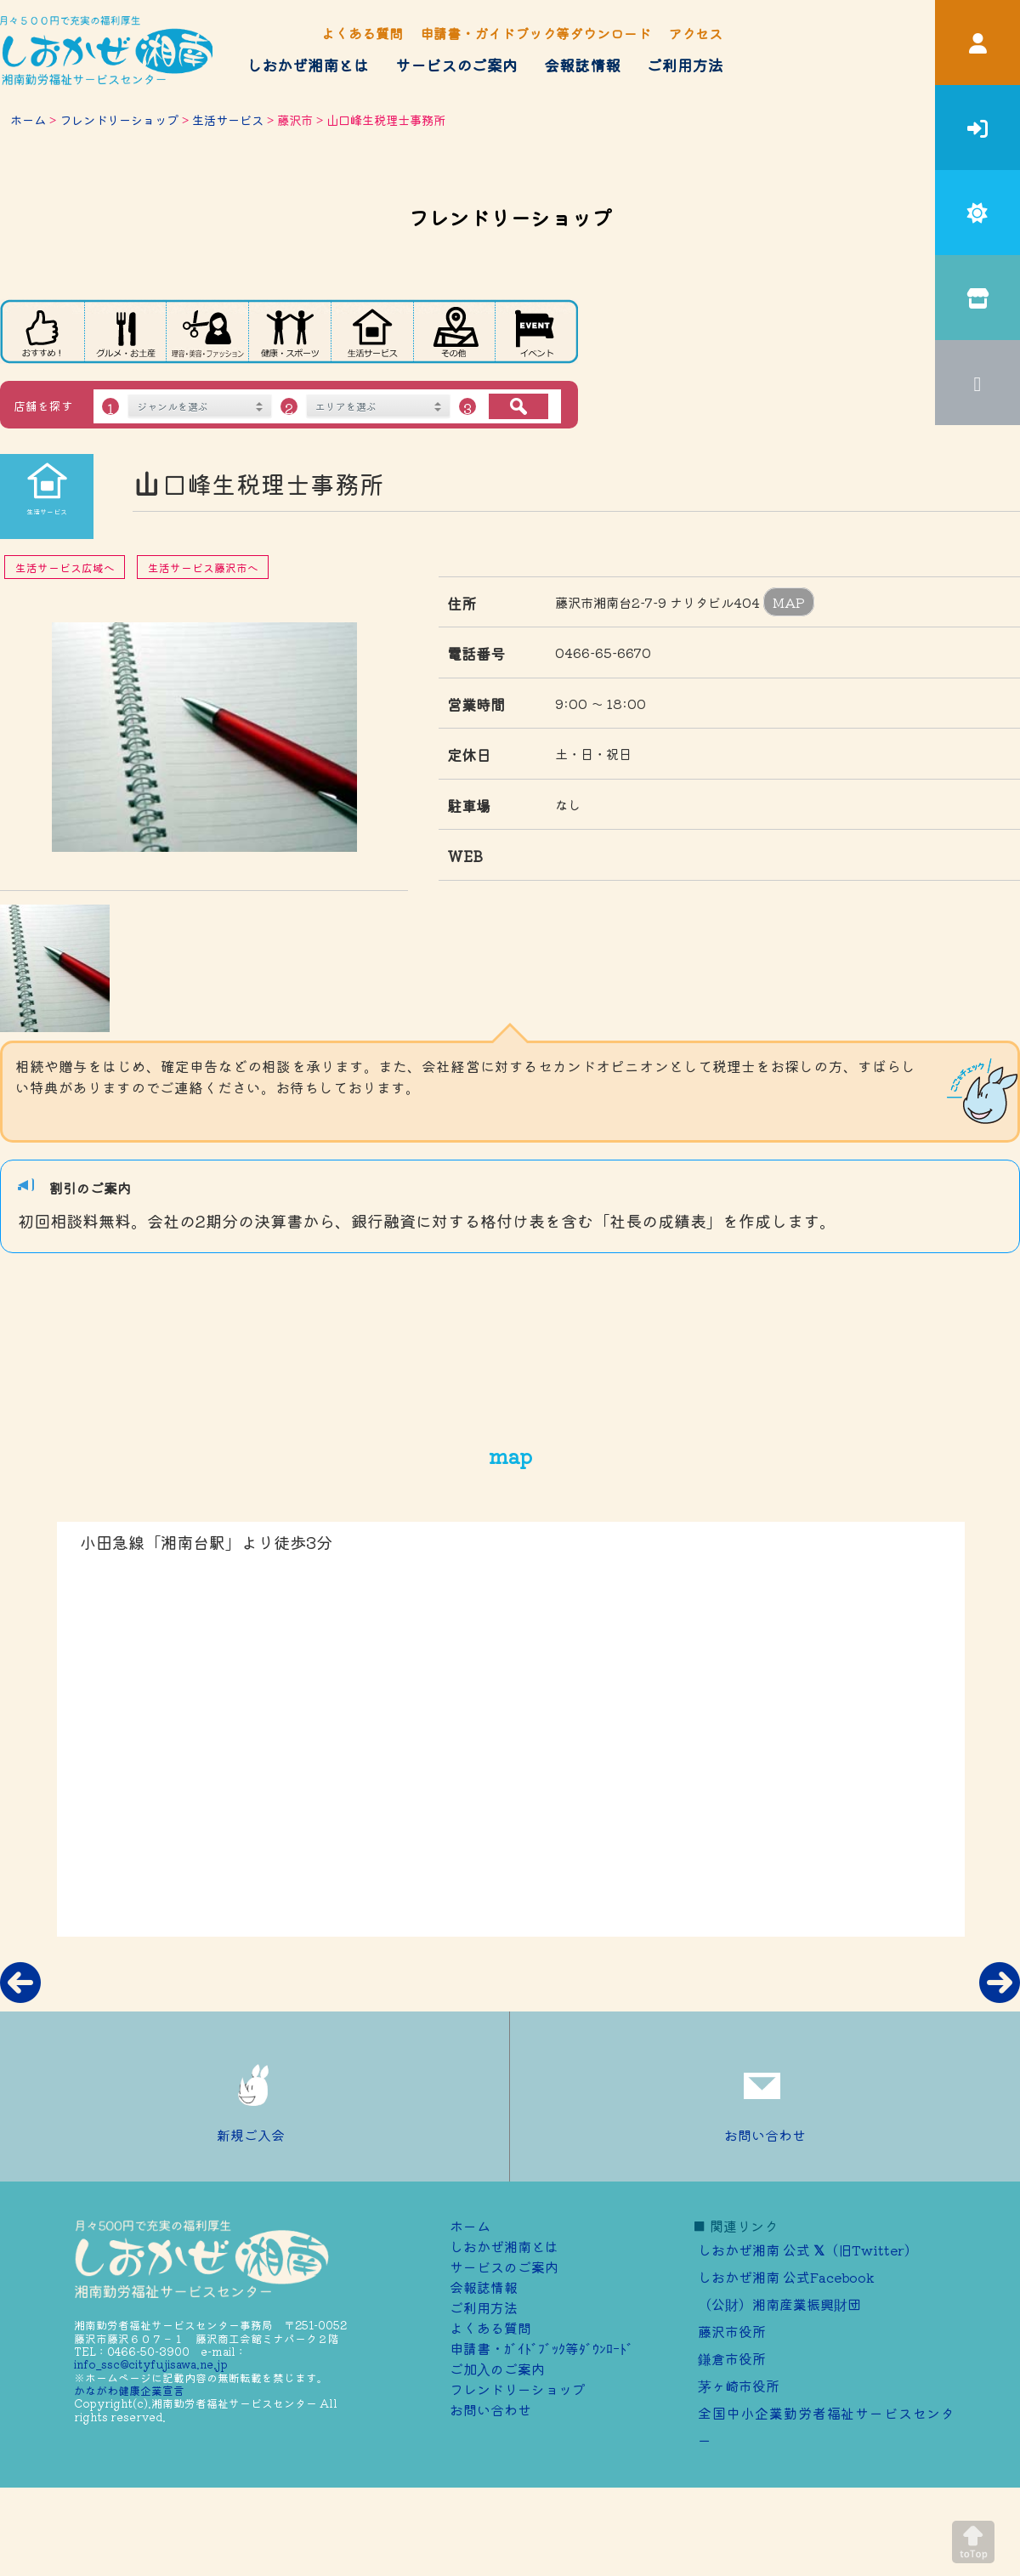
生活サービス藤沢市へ (203, 567)
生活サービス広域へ (65, 567)
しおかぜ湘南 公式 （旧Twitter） (808, 2249)
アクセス (695, 33)
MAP (789, 602)
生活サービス (228, 119)
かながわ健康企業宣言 (129, 2390)
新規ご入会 (255, 2096)
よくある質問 (362, 33)
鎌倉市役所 (732, 2358)
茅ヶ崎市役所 (738, 2385)
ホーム (28, 119)
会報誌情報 (582, 65)
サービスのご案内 (456, 65)
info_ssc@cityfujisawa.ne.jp (151, 2364)
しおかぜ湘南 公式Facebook (786, 2277)
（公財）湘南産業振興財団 (779, 2304)
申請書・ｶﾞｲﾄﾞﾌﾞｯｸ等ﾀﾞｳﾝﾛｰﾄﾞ (541, 2348)
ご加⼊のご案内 (497, 2368)
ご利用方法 (685, 65)
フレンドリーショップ (119, 119)
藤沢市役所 (732, 2331)
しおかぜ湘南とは (307, 65)
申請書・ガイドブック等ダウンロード (535, 33)
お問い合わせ (765, 2096)
